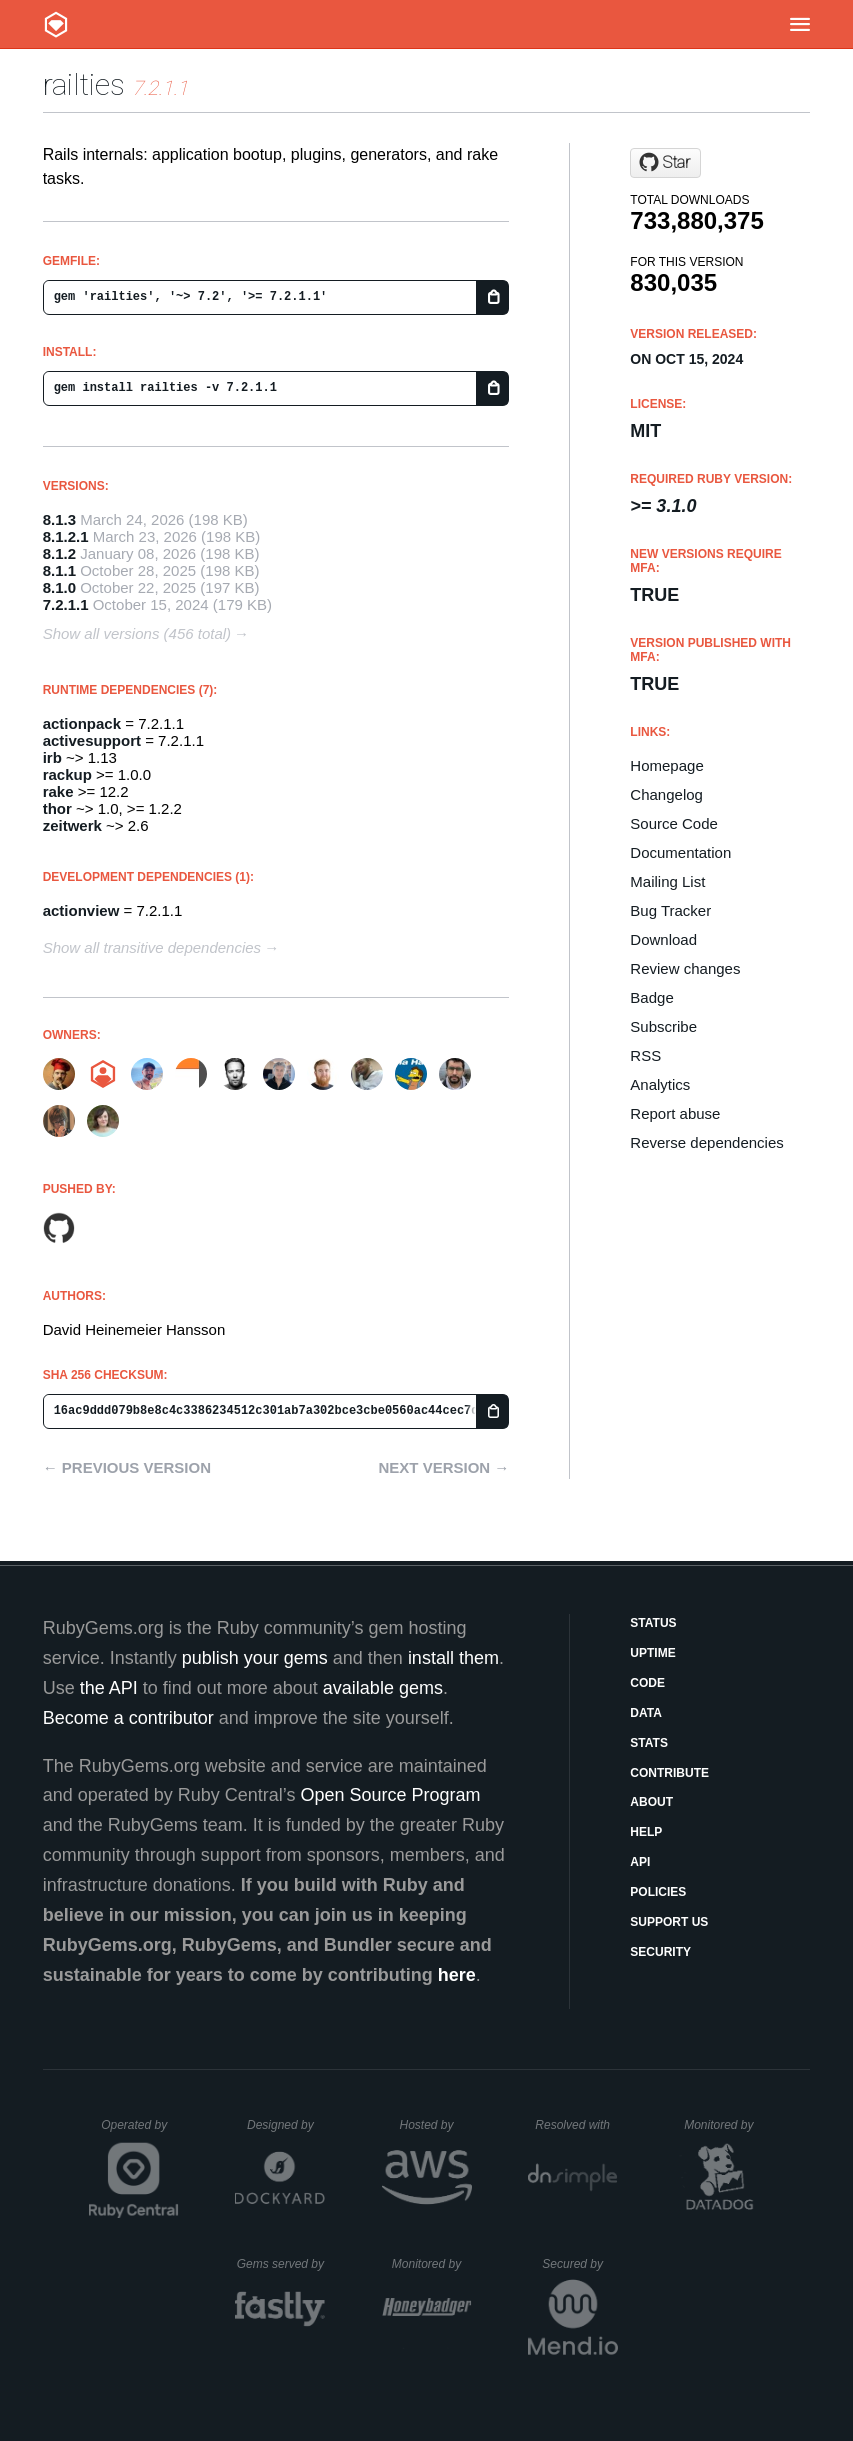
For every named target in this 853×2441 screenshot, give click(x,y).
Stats (649, 1743)
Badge (651, 997)
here (457, 1975)
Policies (658, 1892)
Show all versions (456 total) (137, 633)
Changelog (666, 794)
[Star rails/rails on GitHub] (665, 163)
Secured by (579, 2264)
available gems (383, 1688)
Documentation (680, 852)
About (651, 1802)
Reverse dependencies (706, 1142)
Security (660, 1952)
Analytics (660, 1084)
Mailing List (667, 881)
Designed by (286, 2125)
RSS (645, 1055)
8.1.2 (59, 553)
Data (646, 1713)
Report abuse (675, 1113)
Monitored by (724, 2125)
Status (653, 1623)
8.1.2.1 (66, 536)
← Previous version (127, 1467)
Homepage (666, 765)
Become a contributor (128, 1718)
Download (663, 939)
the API (109, 1688)
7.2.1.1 (66, 604)
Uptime (652, 1653)
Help (646, 1832)
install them (453, 1658)
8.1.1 (59, 570)
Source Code (674, 823)
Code (647, 1683)
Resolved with (576, 2125)
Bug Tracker (670, 910)
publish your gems (255, 1658)
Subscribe (663, 1026)
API (640, 1862)
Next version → (443, 1467)
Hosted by (435, 2125)
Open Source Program (390, 1795)
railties (84, 84)
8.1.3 (59, 519)
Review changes (685, 968)
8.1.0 (59, 587)
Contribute (669, 1773)
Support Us (669, 1922)
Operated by (140, 2132)
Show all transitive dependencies (152, 947)
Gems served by (281, 2264)
